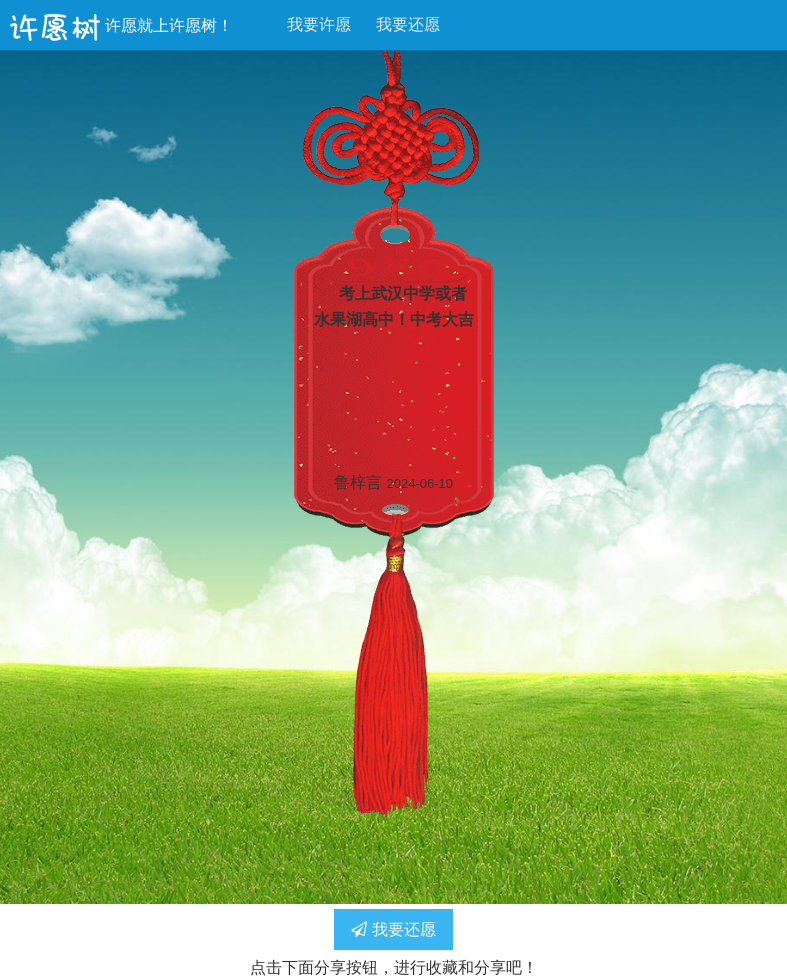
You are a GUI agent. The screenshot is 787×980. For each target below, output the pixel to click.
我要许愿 (319, 24)
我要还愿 (408, 24)
